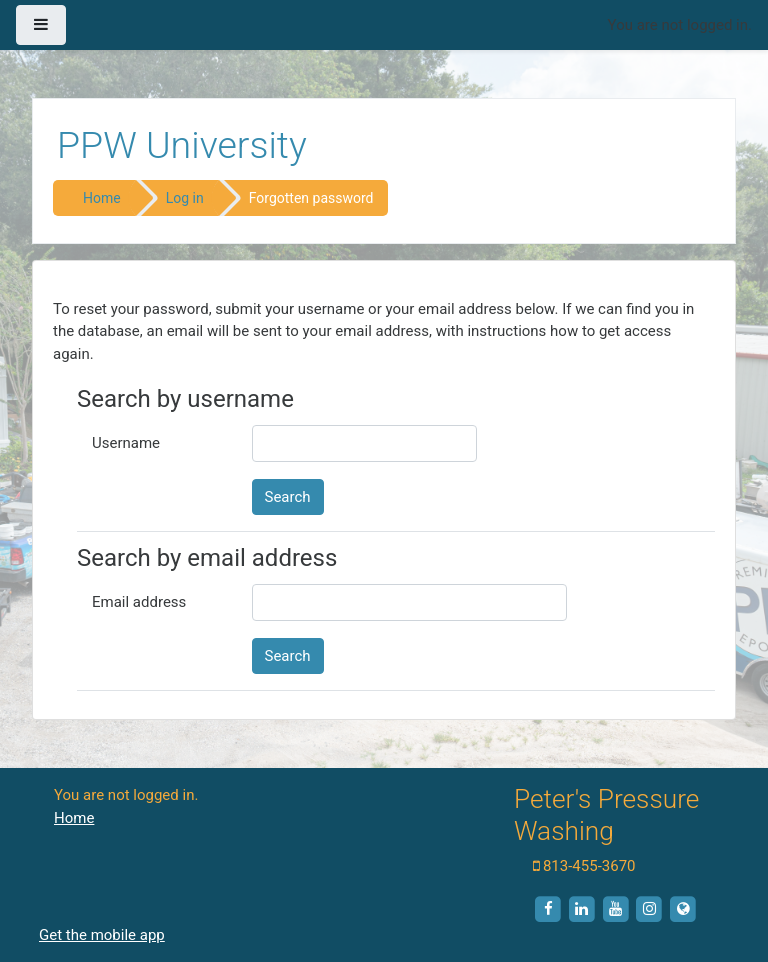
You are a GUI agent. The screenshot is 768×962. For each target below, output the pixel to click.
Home (102, 198)
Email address (139, 602)
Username (126, 443)
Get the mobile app (102, 935)
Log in (185, 198)
